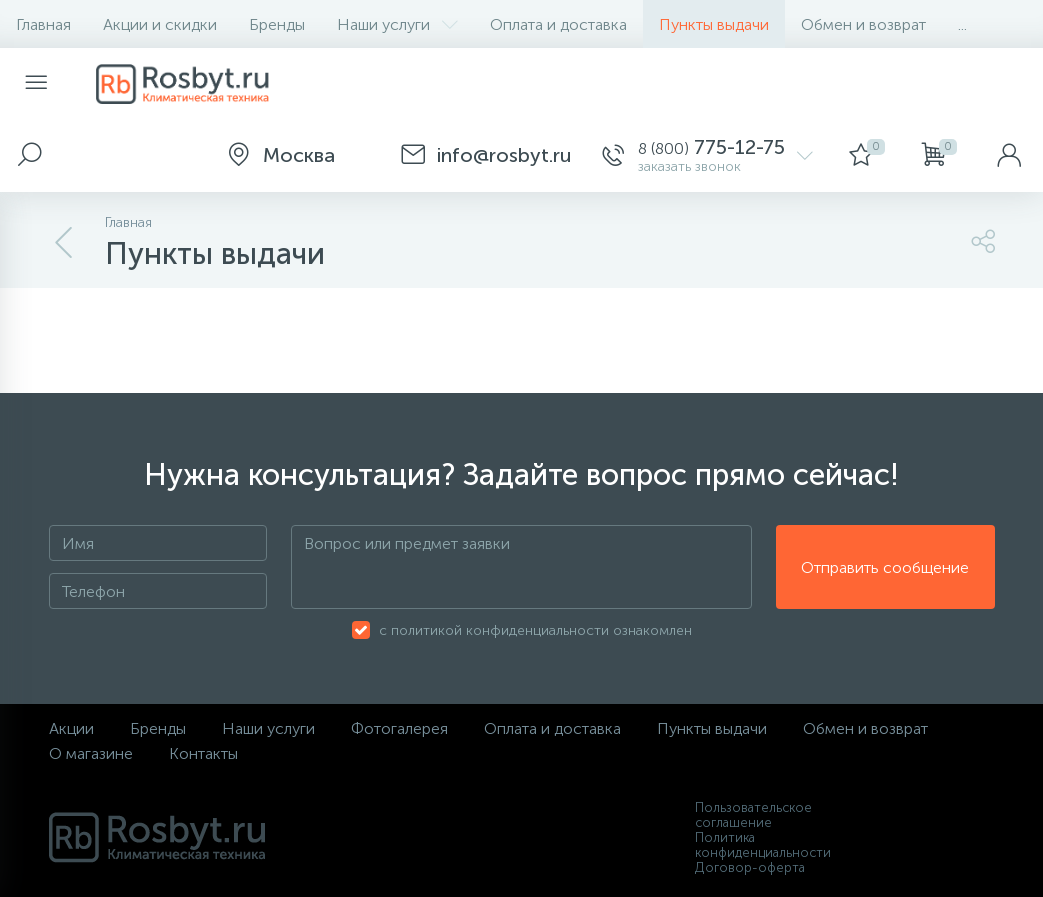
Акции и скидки (160, 24)
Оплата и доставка (558, 24)
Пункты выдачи (714, 24)
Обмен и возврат (863, 24)
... (962, 24)
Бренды (277, 24)
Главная (43, 24)
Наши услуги (397, 24)
